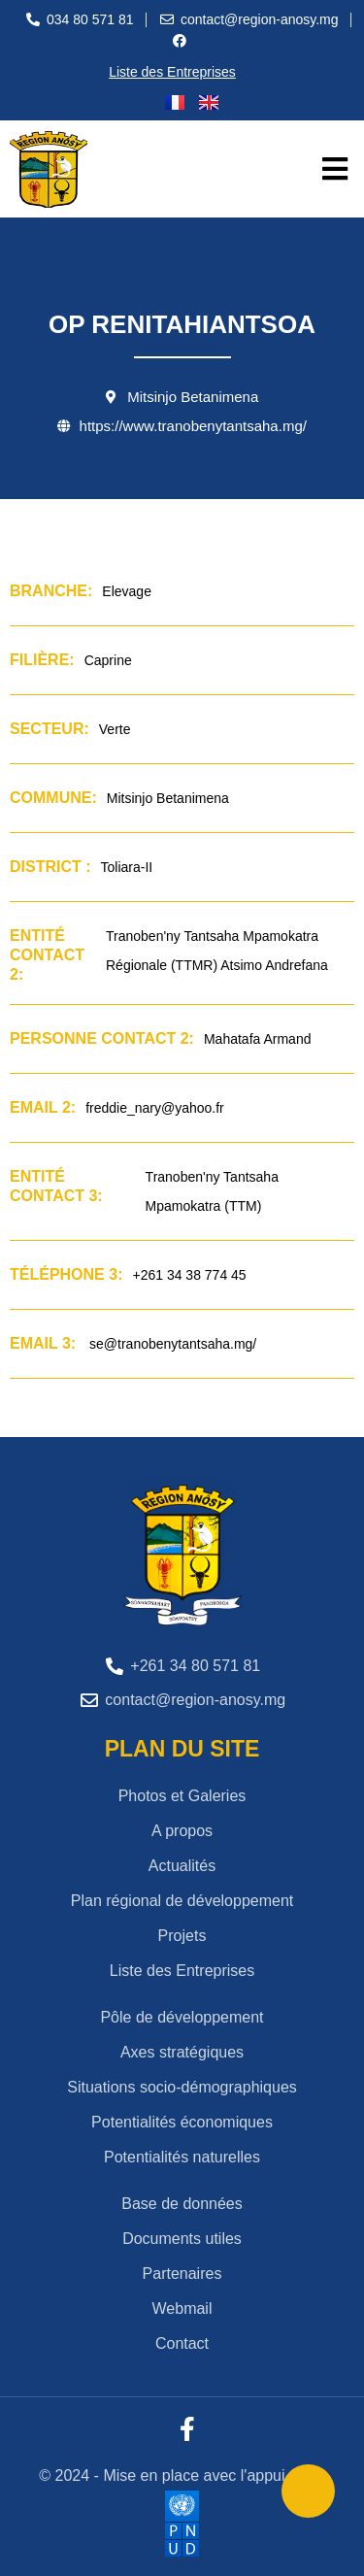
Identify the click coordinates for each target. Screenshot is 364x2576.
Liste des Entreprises (172, 72)
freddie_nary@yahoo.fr (154, 1108)
